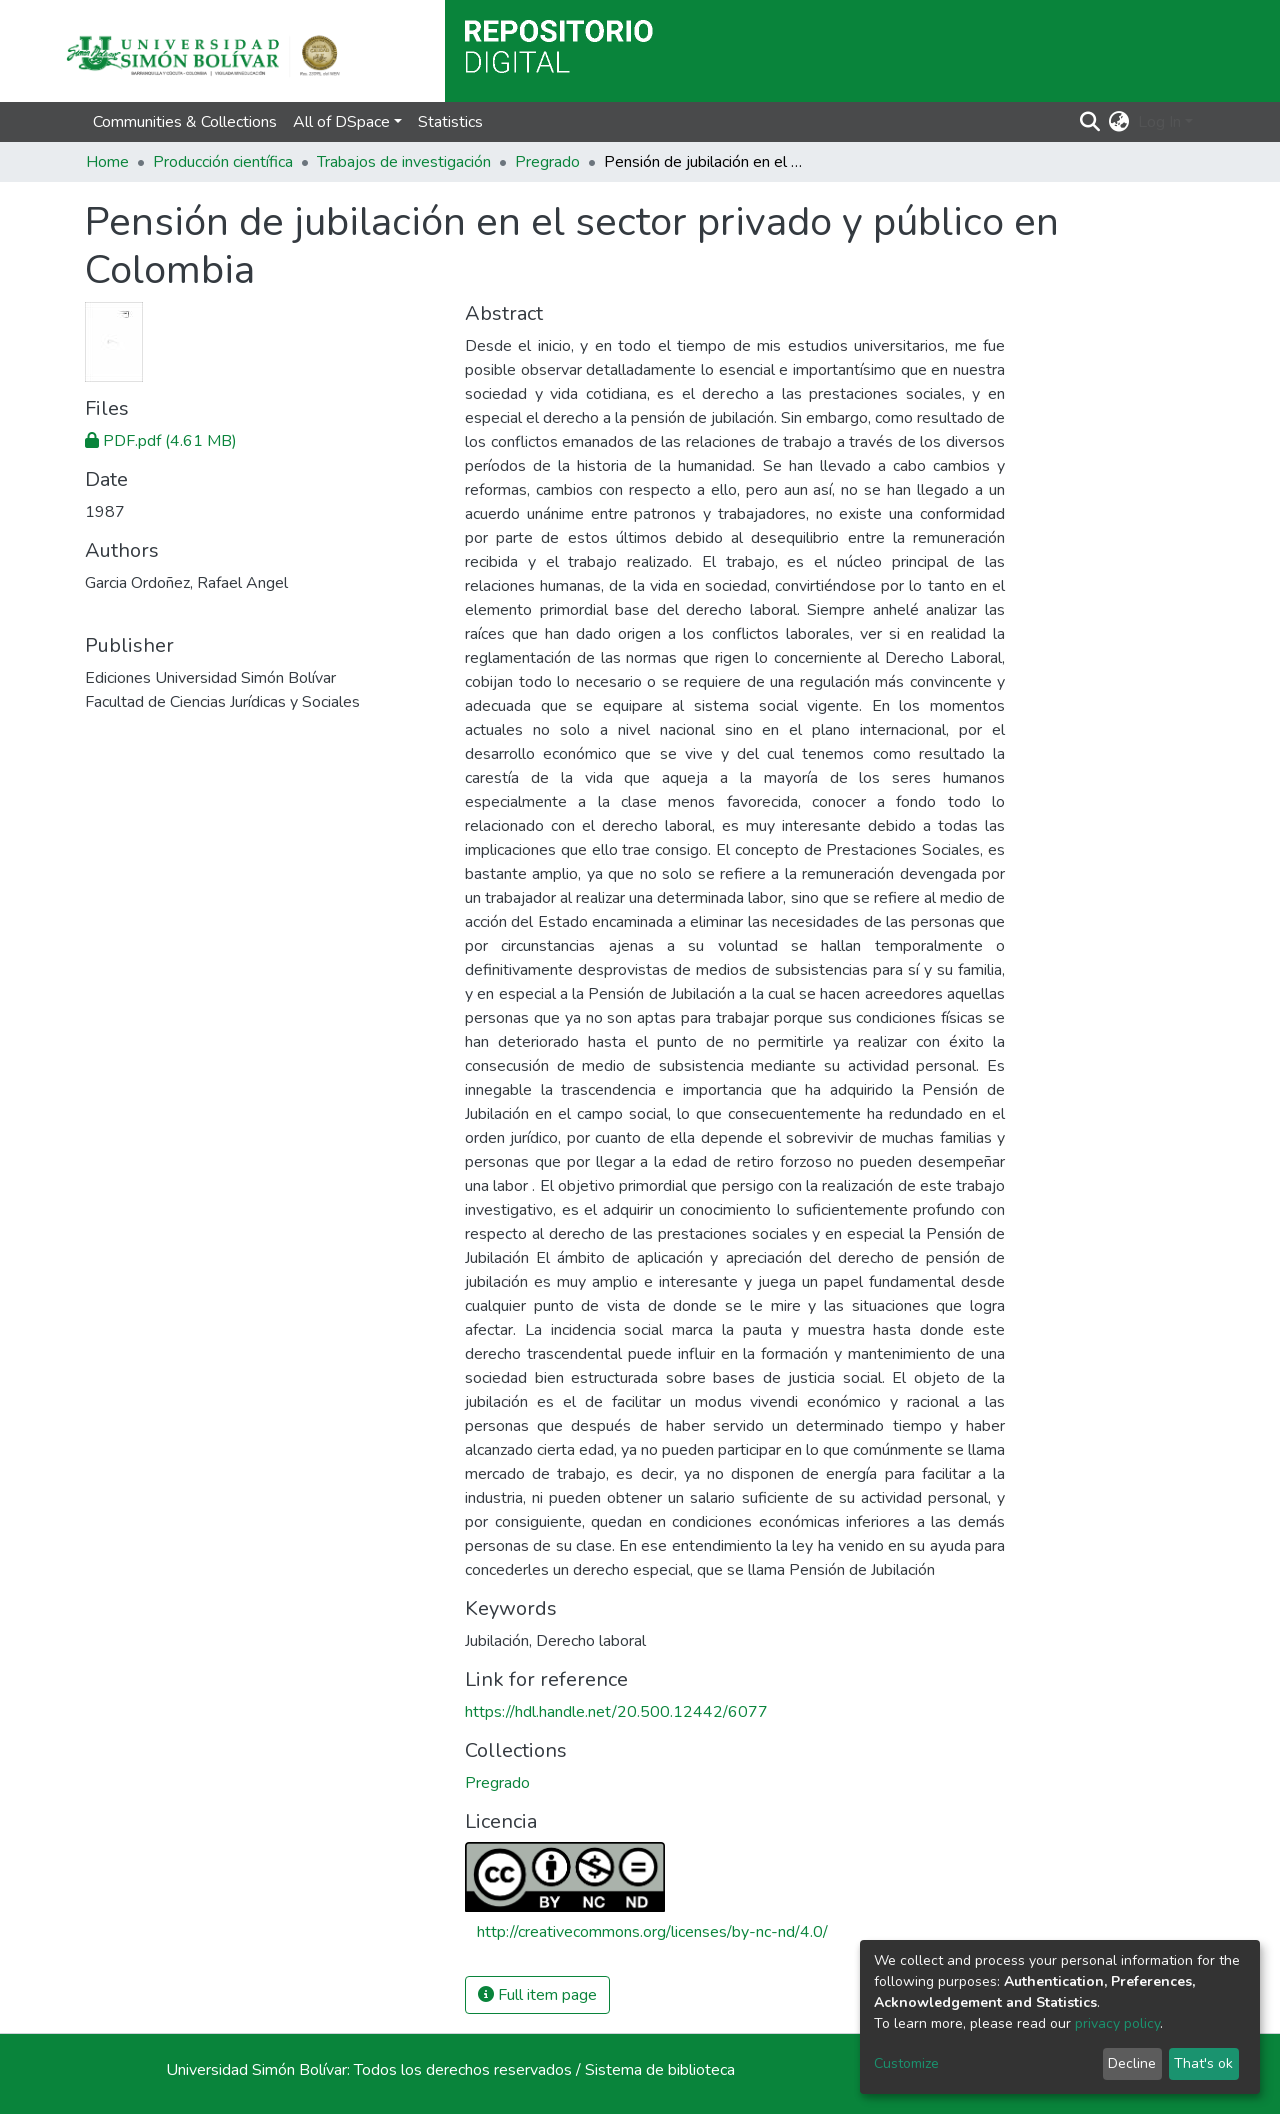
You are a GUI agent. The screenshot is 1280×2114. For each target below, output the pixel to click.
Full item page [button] (537, 1995)
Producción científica (223, 162)
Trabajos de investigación (404, 162)
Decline (1132, 2063)
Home (107, 162)
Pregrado (547, 162)
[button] (1119, 122)
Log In (1159, 122)
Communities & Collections (185, 122)
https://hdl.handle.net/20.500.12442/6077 (616, 1712)
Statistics (450, 122)
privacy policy (1117, 2023)
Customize (906, 2063)
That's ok (1203, 2063)
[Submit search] (1090, 122)
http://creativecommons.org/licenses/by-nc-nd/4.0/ (652, 1932)
